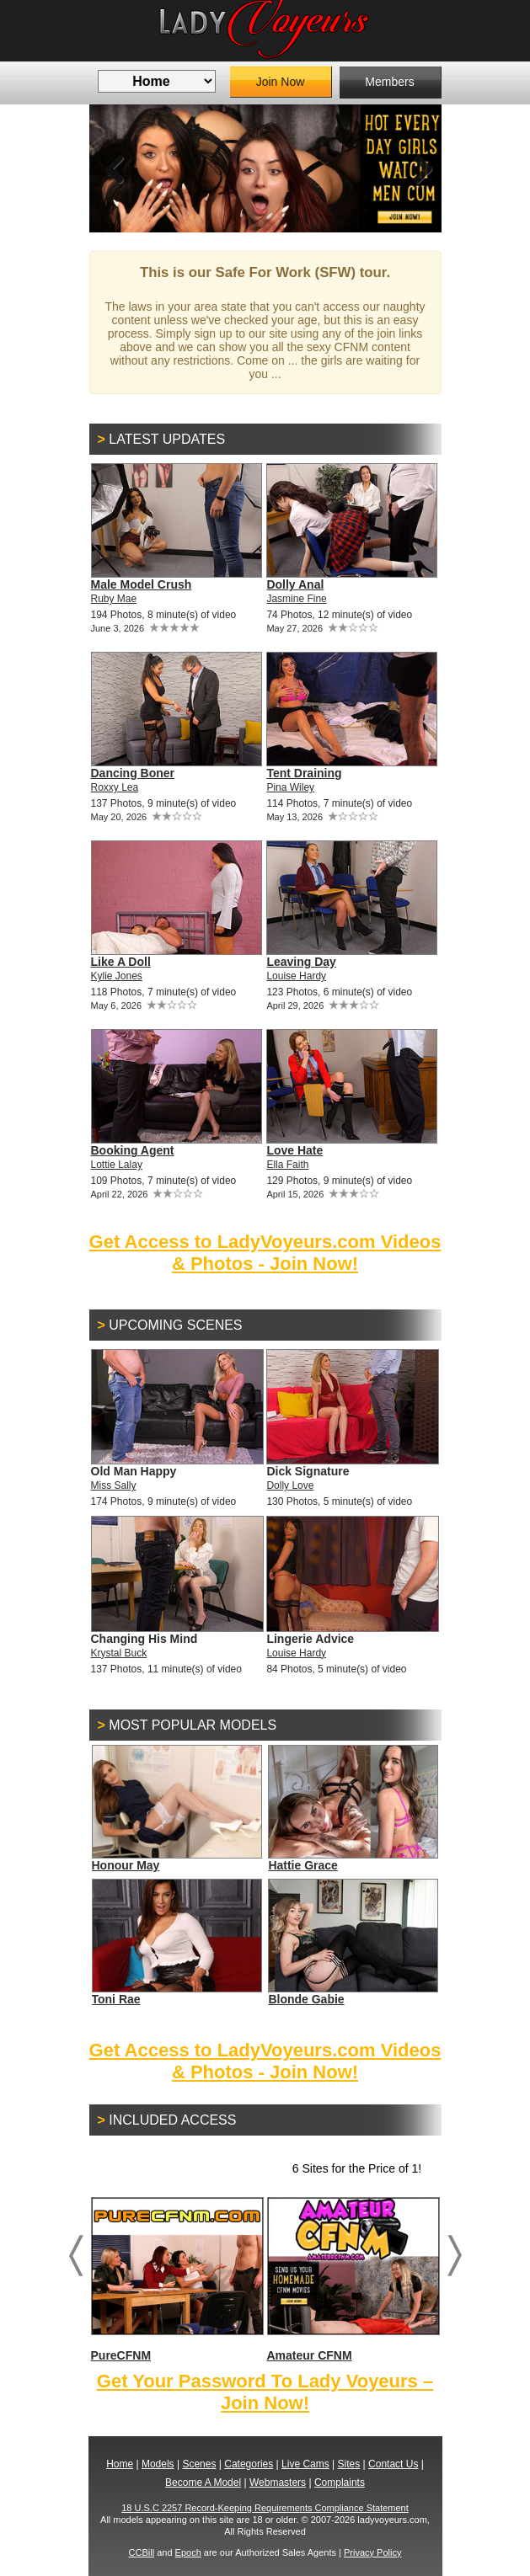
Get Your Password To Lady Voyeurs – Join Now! (265, 2392)
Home (119, 2464)
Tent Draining (303, 773)
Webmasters (277, 2482)
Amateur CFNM (352, 2279)
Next (416, 168)
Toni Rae (116, 1999)
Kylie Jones (116, 976)
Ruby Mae (114, 599)
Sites (349, 2464)
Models (158, 2464)
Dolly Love (289, 1485)
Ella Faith (287, 1165)
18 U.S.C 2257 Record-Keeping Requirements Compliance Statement (265, 2508)
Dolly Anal (295, 584)
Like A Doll (121, 961)
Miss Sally (114, 1485)
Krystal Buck (119, 1653)
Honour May (126, 1865)
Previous (114, 168)
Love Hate (294, 1150)
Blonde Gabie (306, 1999)
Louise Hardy (296, 976)
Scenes (199, 2464)
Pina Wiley (290, 787)
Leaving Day (300, 961)
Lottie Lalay (116, 1165)
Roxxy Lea (115, 787)
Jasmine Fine (296, 599)
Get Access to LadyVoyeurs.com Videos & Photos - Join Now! (265, 1252)
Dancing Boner (133, 773)
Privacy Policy (372, 2552)
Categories (248, 2464)
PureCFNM (176, 2279)
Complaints (339, 2482)
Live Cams (305, 2464)
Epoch (188, 2552)
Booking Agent (132, 1150)
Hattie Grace (302, 1865)
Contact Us (393, 2464)
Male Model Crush (141, 584)
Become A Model (203, 2482)
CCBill (142, 2552)
